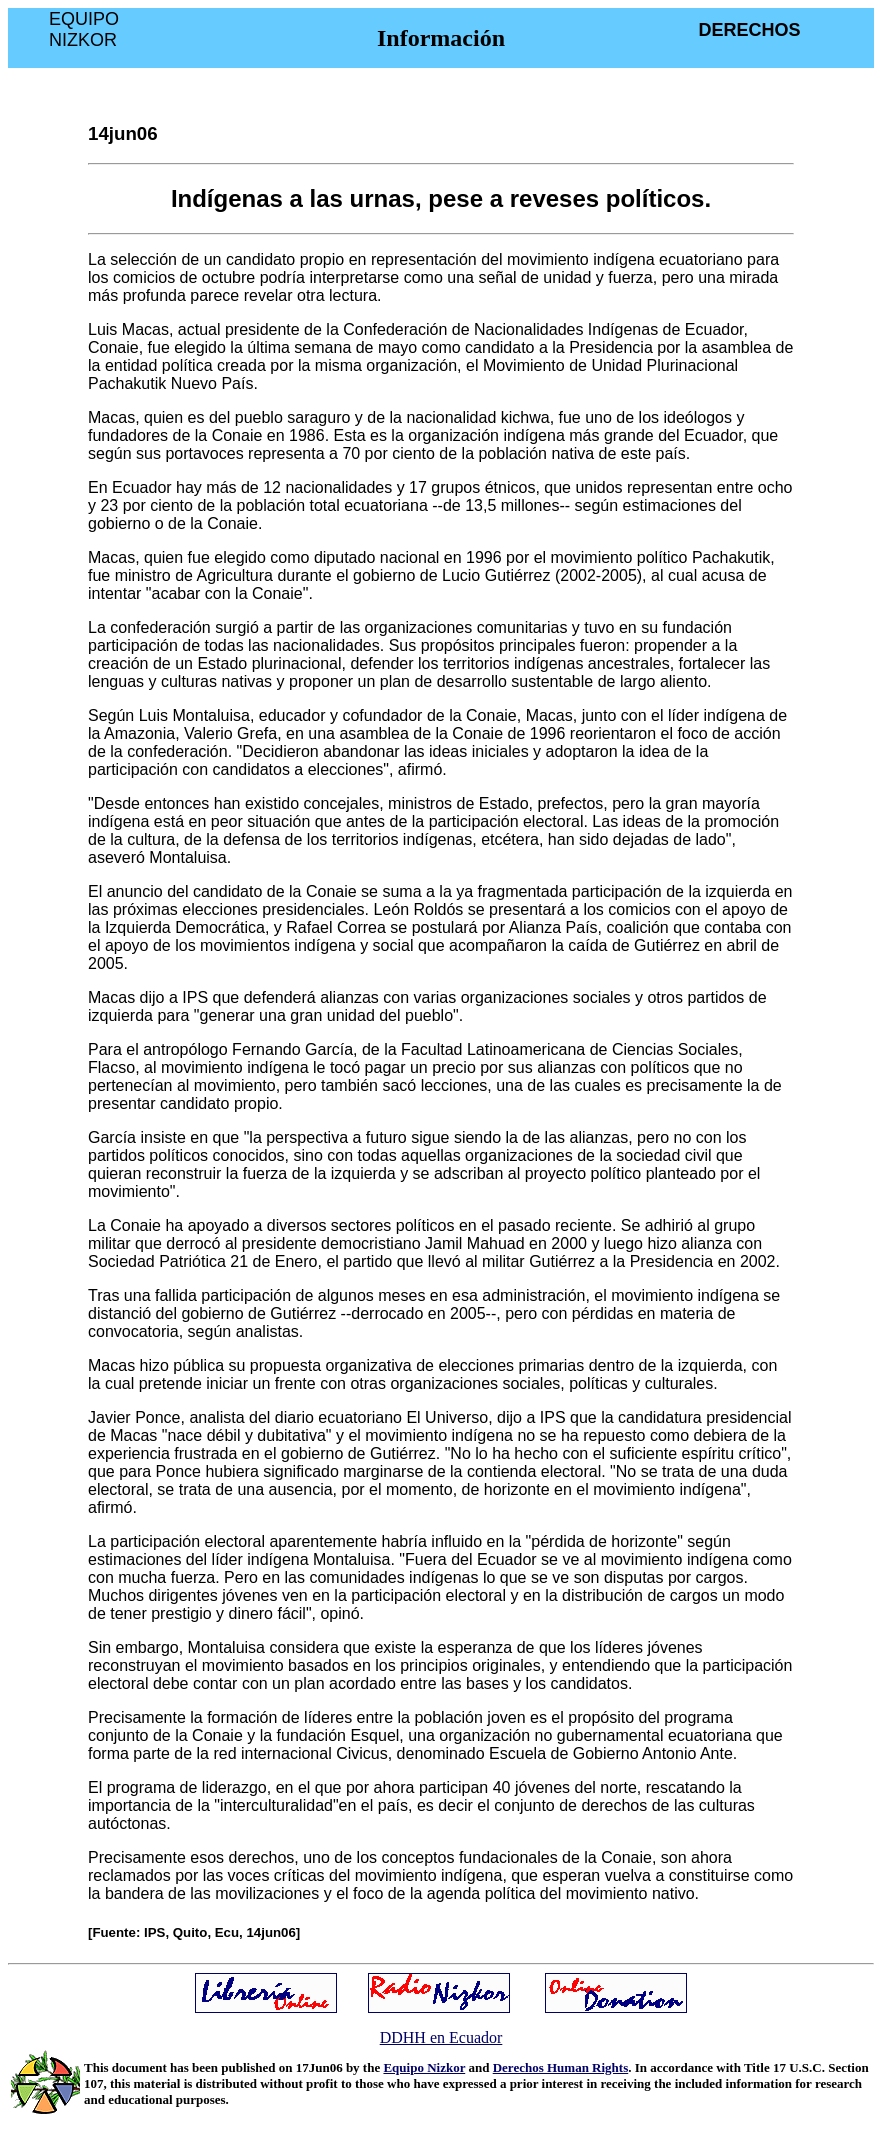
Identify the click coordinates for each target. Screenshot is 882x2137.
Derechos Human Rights (561, 2067)
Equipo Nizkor (424, 2067)
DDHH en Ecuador (441, 2037)
